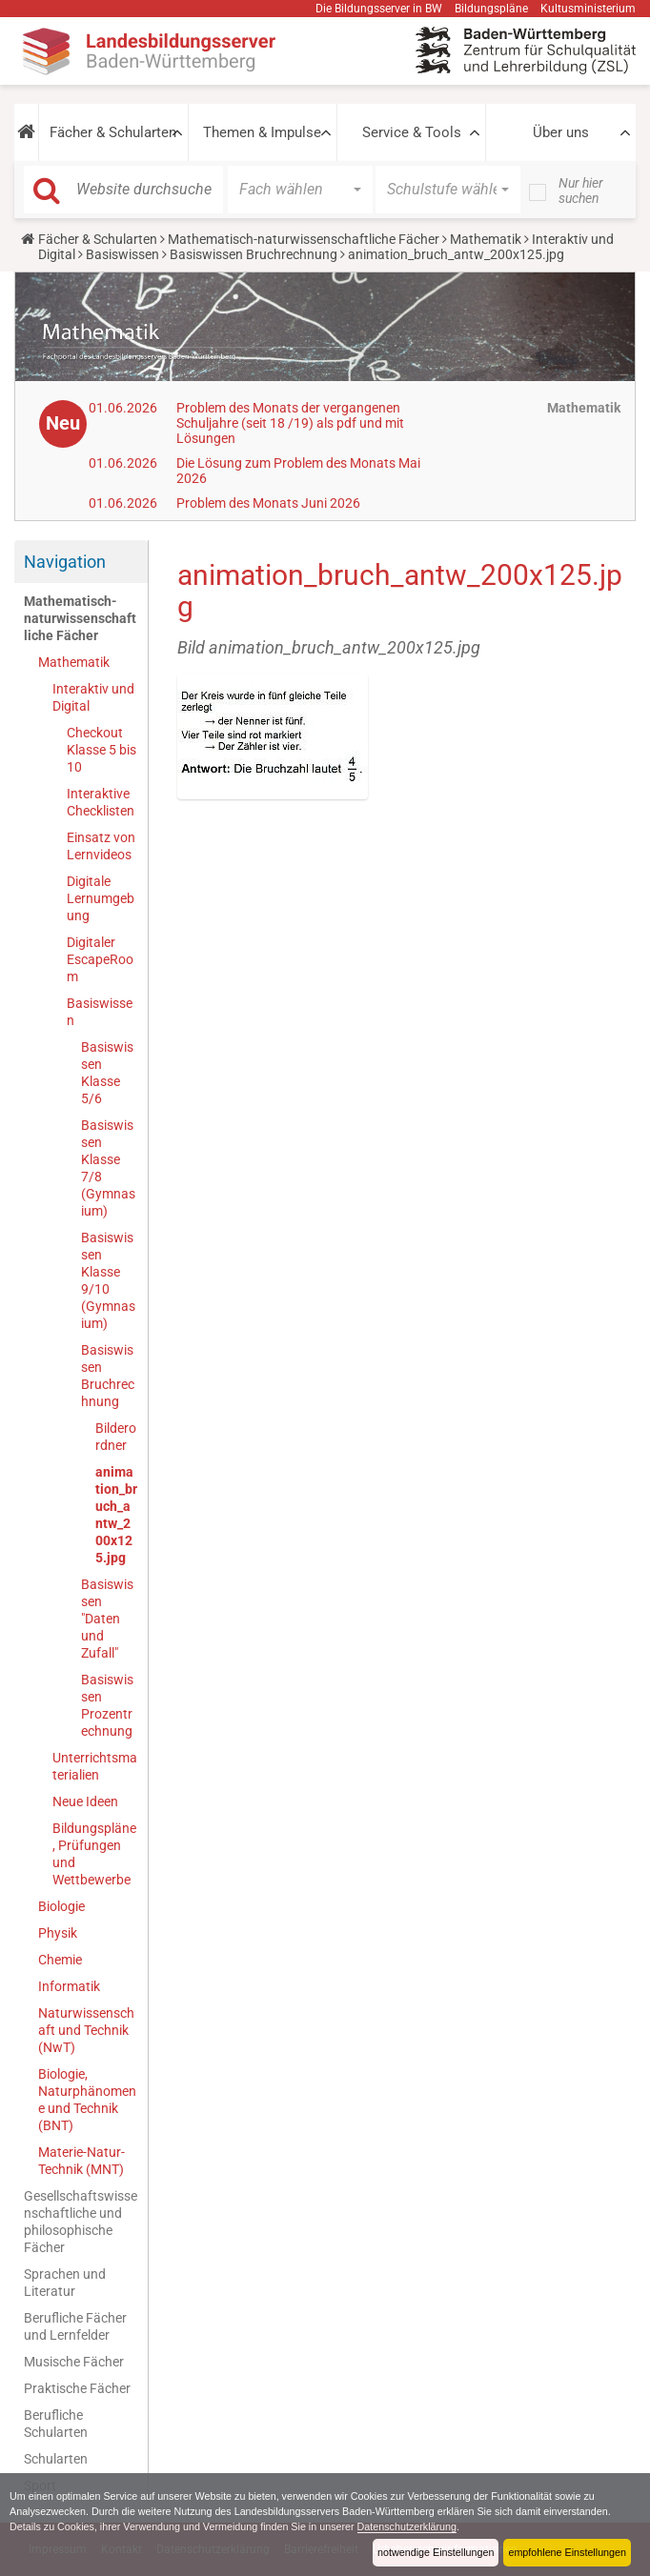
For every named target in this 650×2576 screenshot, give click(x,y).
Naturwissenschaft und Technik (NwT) (86, 2030)
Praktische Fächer (77, 2388)
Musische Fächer (74, 2361)
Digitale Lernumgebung (100, 898)
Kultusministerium (588, 8)
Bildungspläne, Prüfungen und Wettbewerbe (94, 1854)
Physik (57, 1933)
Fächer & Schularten (113, 132)
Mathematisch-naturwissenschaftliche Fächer (303, 239)
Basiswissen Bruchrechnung (253, 254)
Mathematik (485, 239)
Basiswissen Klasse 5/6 (107, 1072)
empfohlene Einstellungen (567, 2552)
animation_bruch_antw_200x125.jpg (116, 1514)
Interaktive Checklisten (100, 802)
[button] (26, 132)
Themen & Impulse (262, 132)
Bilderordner (115, 1436)
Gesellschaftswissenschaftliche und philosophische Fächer (80, 2221)
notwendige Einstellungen (435, 2552)
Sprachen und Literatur (65, 2282)
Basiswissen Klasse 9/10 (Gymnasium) (108, 1280)
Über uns (561, 132)
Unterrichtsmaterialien (94, 1766)
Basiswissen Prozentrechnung (107, 1705)
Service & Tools (411, 132)
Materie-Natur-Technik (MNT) (81, 2160)
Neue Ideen (85, 1801)
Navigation (65, 562)
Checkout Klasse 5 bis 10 (101, 750)
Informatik (69, 1986)
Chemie (60, 1959)
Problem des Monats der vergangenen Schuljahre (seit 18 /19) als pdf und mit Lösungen (290, 423)
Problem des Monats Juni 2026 (268, 503)
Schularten (56, 2458)
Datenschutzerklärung (409, 2526)
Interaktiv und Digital (93, 697)
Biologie (61, 1906)
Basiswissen (122, 254)
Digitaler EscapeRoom (100, 959)
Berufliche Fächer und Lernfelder (75, 2326)
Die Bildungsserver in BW (378, 8)
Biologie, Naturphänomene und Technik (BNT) (87, 2099)
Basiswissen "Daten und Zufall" (107, 1618)
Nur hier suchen (581, 190)
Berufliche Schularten (56, 2423)
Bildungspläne (491, 8)
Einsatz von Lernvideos (101, 846)
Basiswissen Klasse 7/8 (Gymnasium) (108, 1167)
